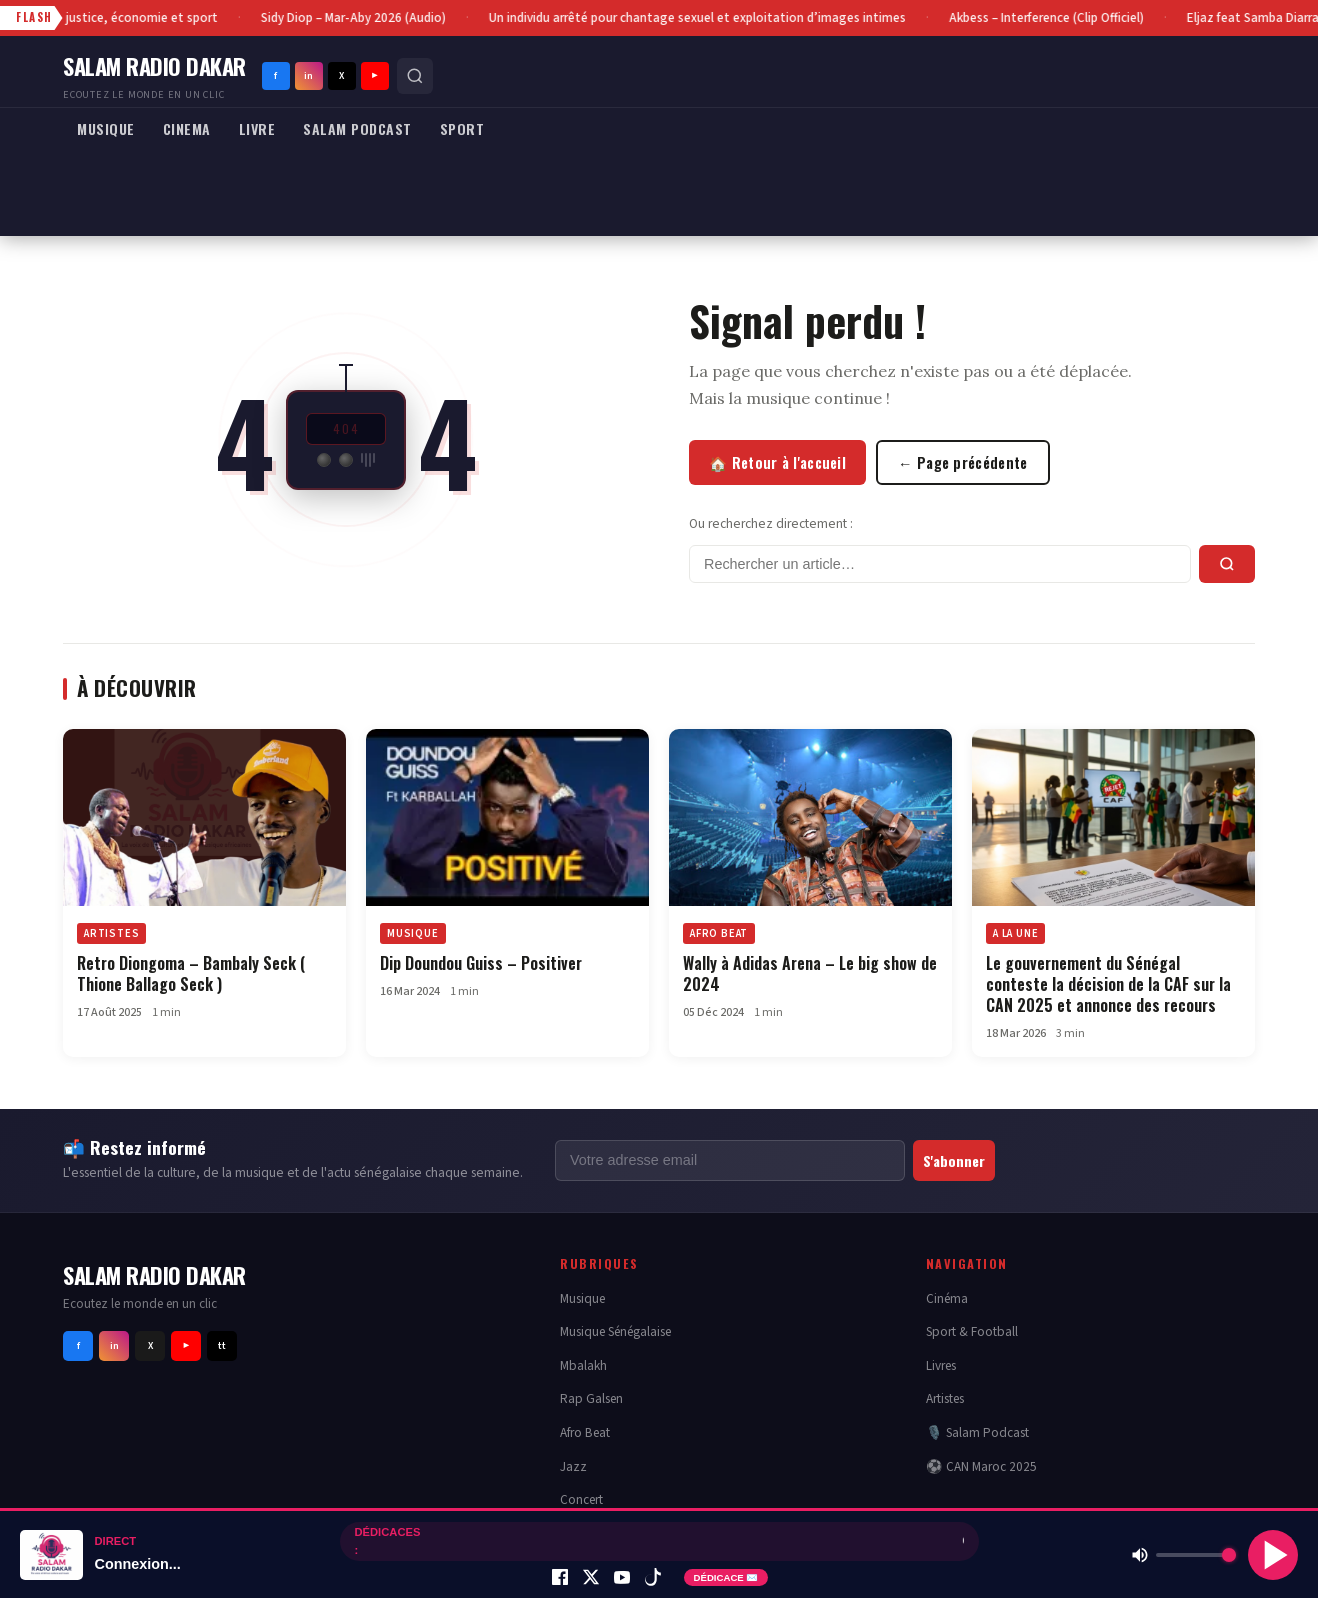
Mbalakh (583, 1365)
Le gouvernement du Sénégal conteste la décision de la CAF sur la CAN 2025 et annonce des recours (1108, 984)
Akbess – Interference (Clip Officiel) (1049, 18)
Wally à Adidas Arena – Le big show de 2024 (810, 973)
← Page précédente (963, 462)
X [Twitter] (341, 76)
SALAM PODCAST (357, 128)
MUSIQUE (106, 128)
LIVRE (257, 128)
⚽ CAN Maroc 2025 (981, 1466)
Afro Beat (585, 1432)
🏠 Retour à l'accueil (777, 462)
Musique (582, 1298)
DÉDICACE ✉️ (726, 1577)
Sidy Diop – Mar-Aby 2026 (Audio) (356, 18)
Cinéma (947, 1298)
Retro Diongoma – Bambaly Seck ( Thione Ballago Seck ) (191, 973)
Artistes (945, 1398)
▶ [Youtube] (375, 76)
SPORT (462, 128)
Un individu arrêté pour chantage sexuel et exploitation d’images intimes (700, 18)
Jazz (573, 1466)
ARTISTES (111, 933)
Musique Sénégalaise (615, 1331)
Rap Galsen (591, 1398)
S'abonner (954, 1160)
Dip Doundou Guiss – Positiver (483, 963)
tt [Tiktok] (222, 1346)
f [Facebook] (275, 76)
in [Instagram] (308, 76)
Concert (581, 1499)
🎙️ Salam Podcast (977, 1432)
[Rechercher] (415, 76)
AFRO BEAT (719, 933)
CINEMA (187, 128)
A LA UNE (1015, 933)
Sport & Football (972, 1331)
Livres (941, 1365)
